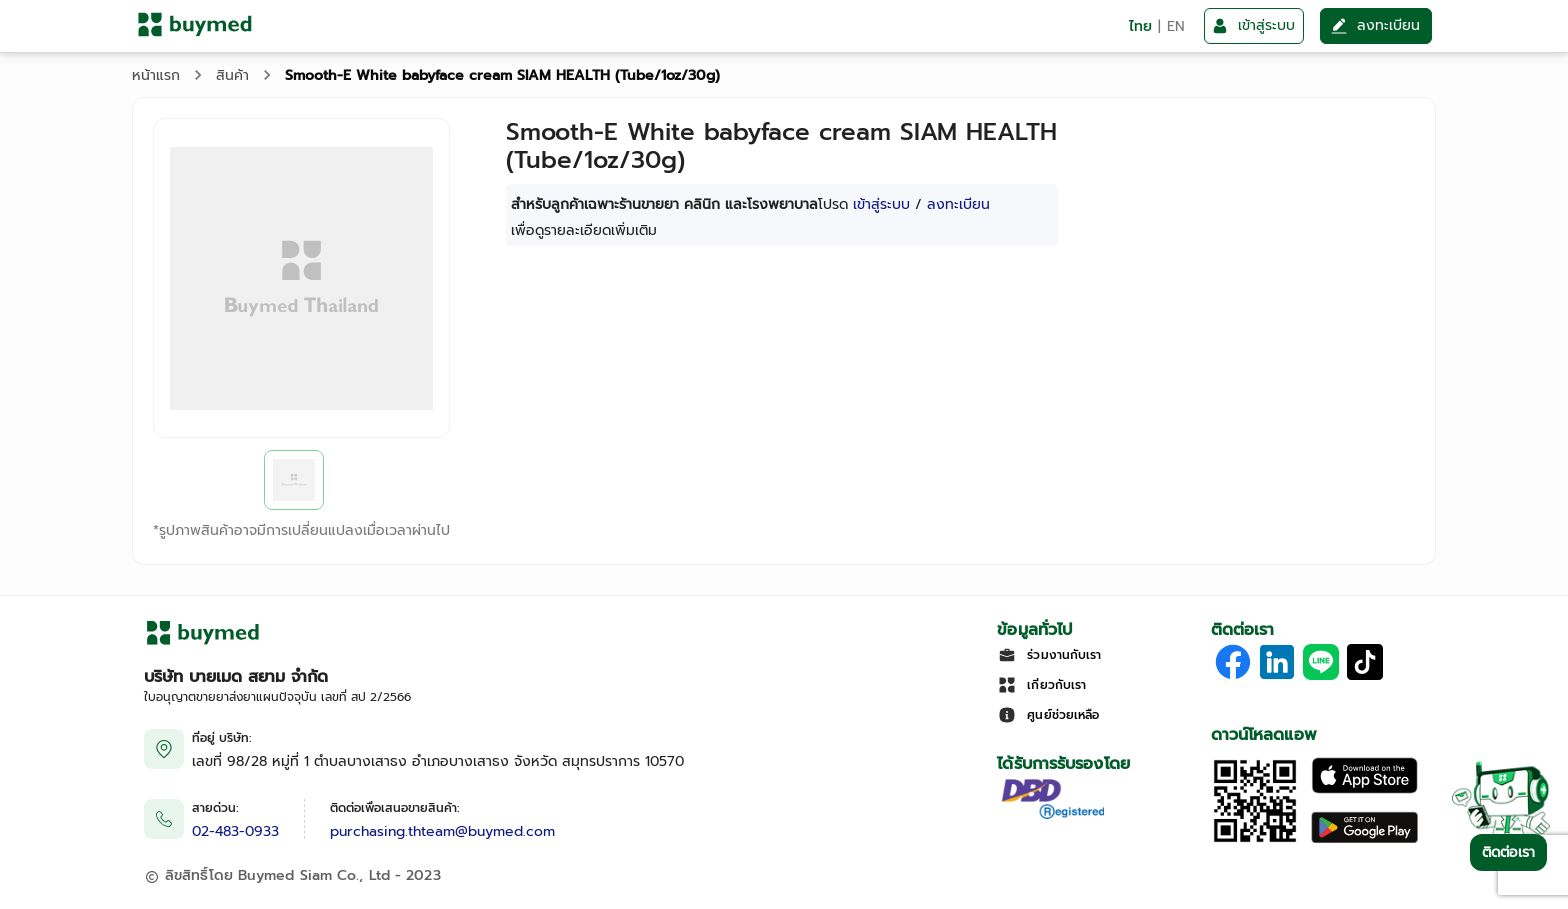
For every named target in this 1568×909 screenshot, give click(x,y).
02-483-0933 (235, 831)
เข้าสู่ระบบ (881, 204)
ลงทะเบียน (958, 204)
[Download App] (1255, 840)
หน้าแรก (156, 75)
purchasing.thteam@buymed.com (442, 831)
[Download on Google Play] (1364, 840)
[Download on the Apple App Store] (1364, 789)
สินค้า (232, 75)
